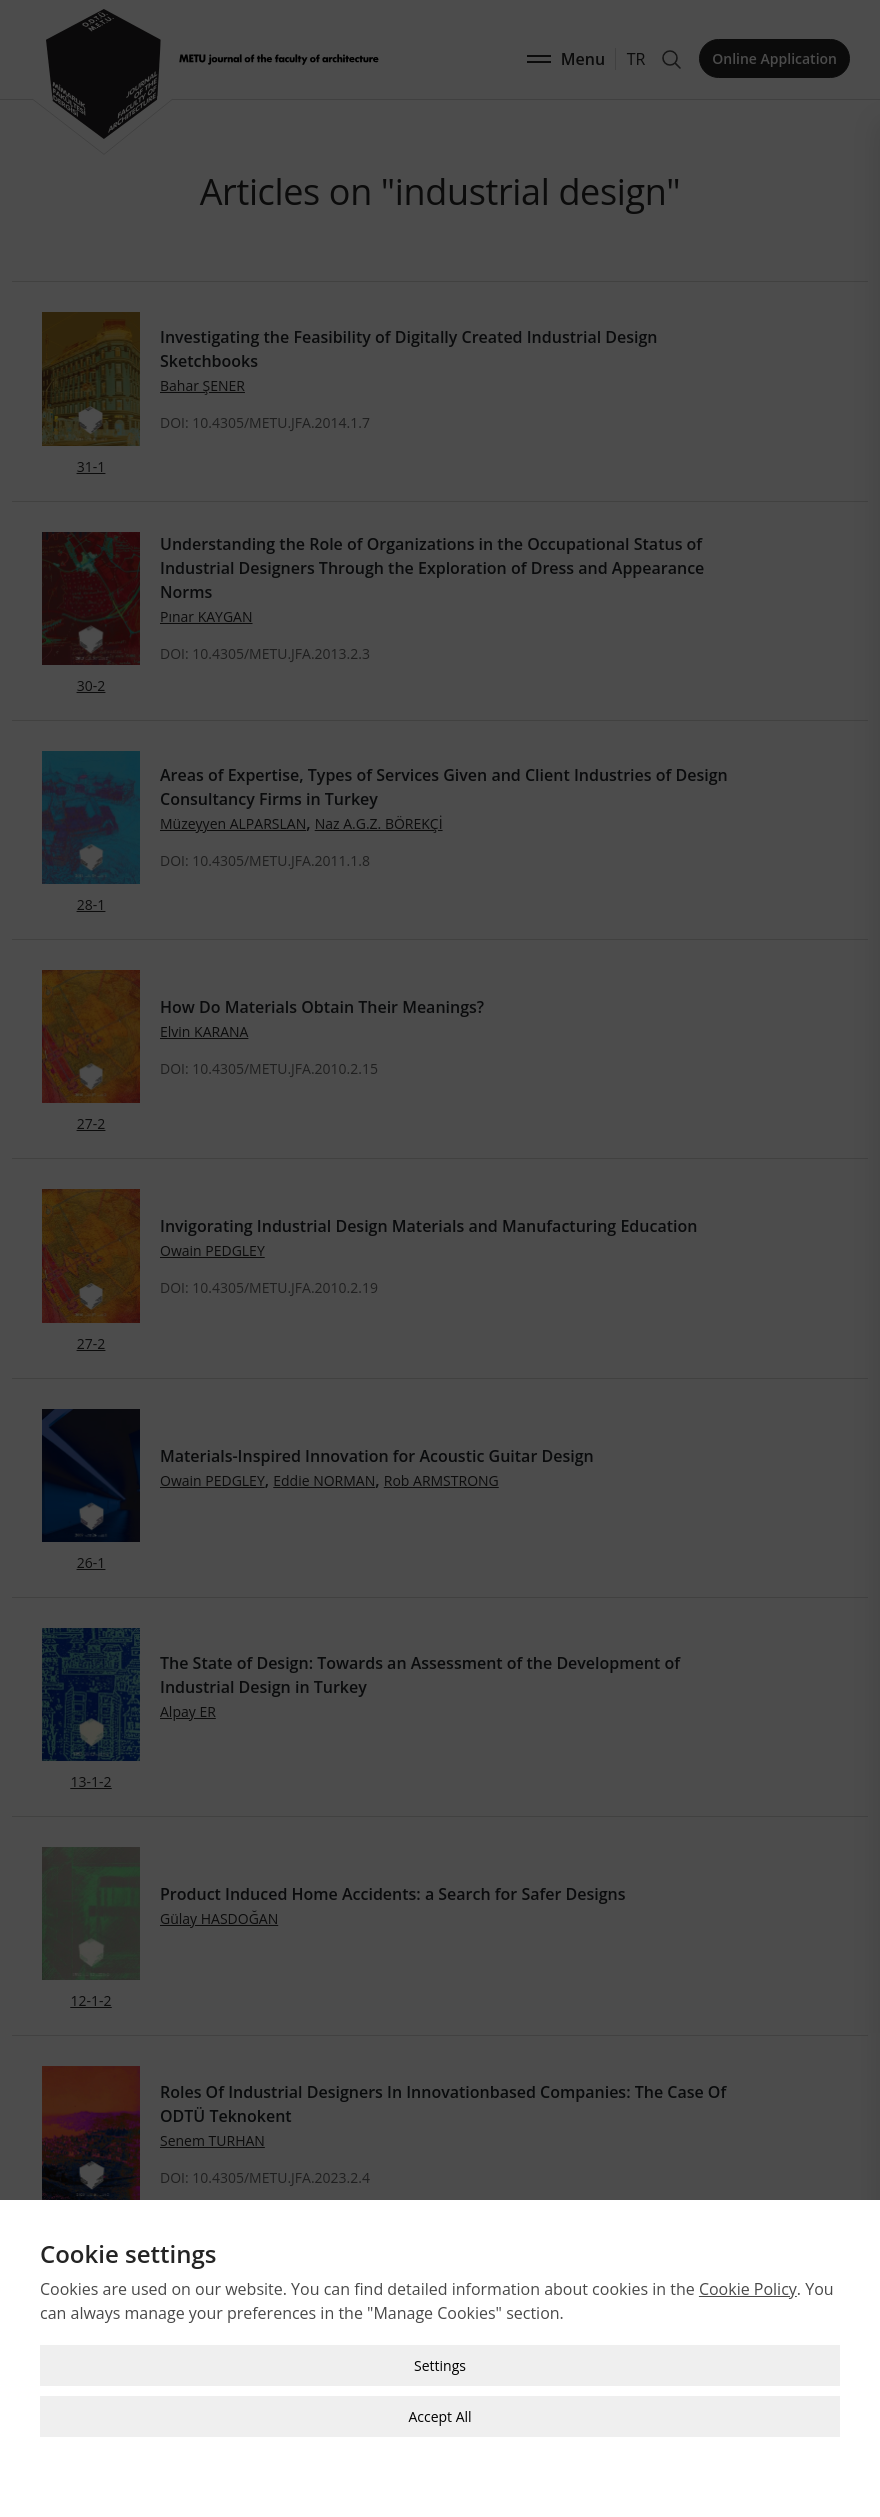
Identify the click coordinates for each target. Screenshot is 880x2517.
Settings (440, 2317)
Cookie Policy (748, 2241)
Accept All (439, 2368)
